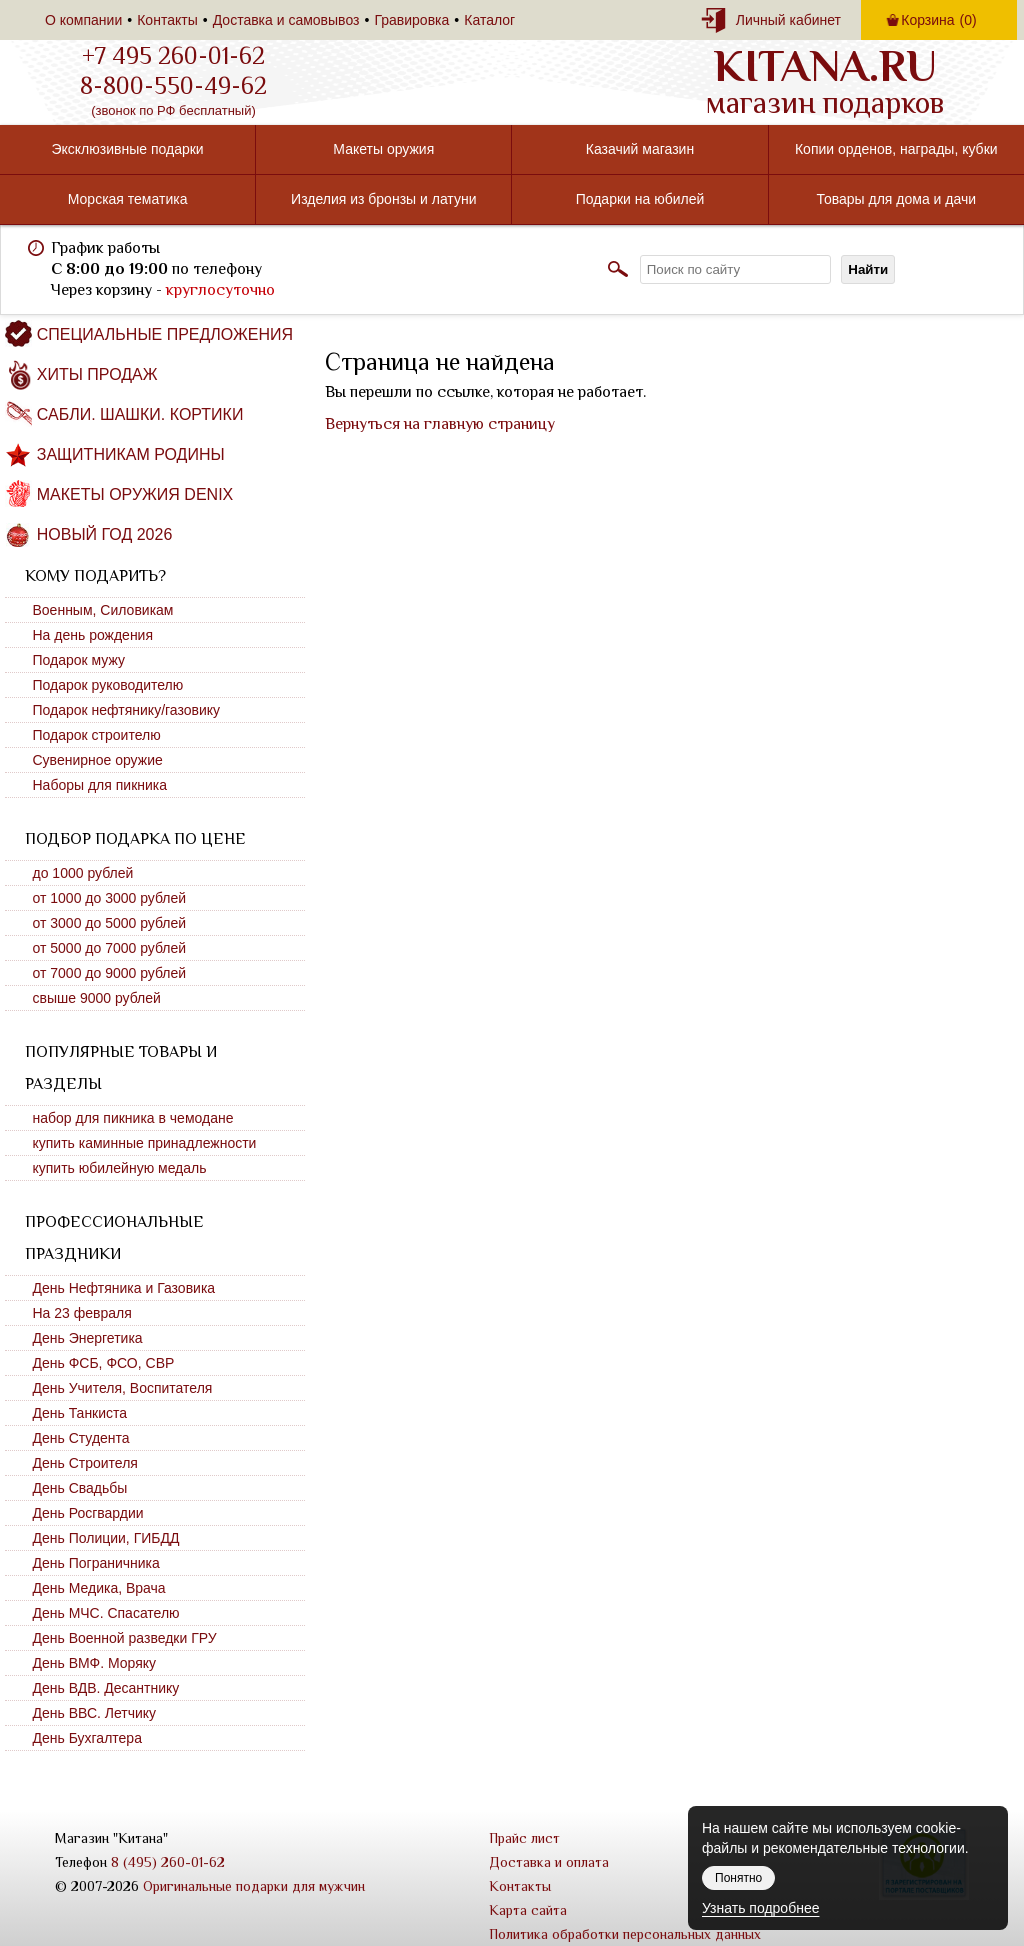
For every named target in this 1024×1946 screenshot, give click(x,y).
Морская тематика (128, 199)
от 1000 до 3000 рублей (110, 898)
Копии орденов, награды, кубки (896, 149)
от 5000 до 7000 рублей (110, 948)
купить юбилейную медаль (120, 1168)
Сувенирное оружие (98, 760)
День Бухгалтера (87, 1738)
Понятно (738, 1878)
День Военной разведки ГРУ (125, 1638)
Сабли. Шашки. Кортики (140, 414)
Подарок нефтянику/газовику (127, 710)
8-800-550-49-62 (173, 86)
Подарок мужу (79, 660)
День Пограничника (96, 1563)
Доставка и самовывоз (286, 20)
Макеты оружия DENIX (135, 494)
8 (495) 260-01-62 (168, 1862)
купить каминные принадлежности (145, 1143)
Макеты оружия (383, 149)
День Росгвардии (88, 1513)
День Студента (81, 1438)
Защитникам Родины (131, 454)
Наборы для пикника (100, 785)
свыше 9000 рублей (97, 998)
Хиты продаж (97, 374)
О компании (83, 20)
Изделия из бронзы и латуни (383, 199)
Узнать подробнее (760, 1908)
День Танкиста (80, 1413)
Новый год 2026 (105, 534)
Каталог (489, 20)
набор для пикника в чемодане (133, 1118)
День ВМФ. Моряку (95, 1663)
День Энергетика (88, 1338)
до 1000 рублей (83, 873)
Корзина (938, 20)
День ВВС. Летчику (95, 1713)
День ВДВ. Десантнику (106, 1688)
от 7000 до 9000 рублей (110, 973)
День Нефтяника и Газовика (124, 1288)
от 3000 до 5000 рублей (110, 923)
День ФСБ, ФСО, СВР (104, 1363)
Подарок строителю (97, 735)
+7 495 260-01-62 (173, 56)
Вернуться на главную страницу (440, 424)
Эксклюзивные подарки (127, 149)
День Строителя (85, 1463)
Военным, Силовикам (103, 610)
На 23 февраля (82, 1313)
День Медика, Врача (99, 1588)
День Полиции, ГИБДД (106, 1538)
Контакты (167, 20)
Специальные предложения (165, 334)
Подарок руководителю (108, 685)
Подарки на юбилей (640, 199)
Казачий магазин (640, 149)
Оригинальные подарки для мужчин (254, 1886)
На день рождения (93, 635)
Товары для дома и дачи (896, 199)
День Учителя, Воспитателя (123, 1388)
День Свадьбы (80, 1488)
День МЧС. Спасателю (106, 1613)
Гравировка (411, 20)
